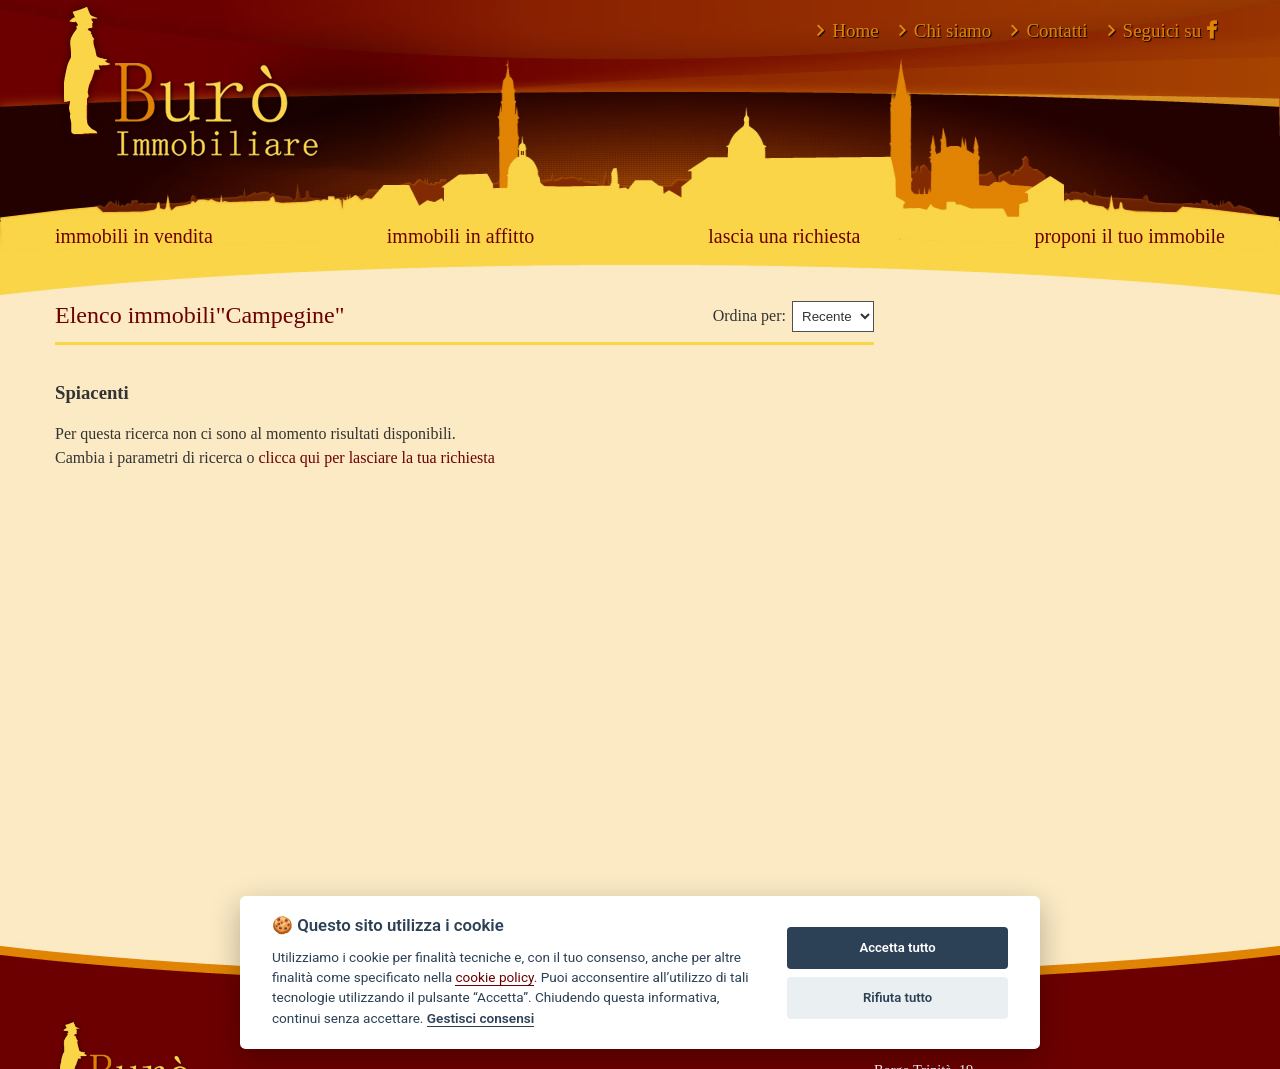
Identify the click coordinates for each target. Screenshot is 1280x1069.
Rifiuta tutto (897, 997)
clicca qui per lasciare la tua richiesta (376, 457)
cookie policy (494, 977)
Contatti (1049, 30)
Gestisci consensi (480, 1018)
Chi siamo (945, 30)
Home (847, 30)
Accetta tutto (897, 947)
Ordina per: (749, 315)
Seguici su (1162, 30)
